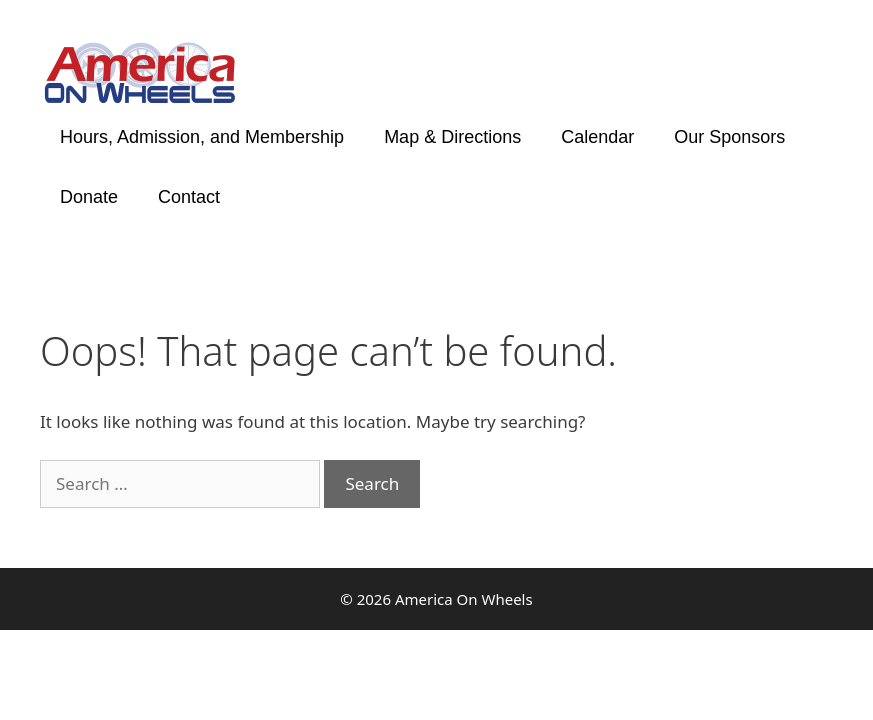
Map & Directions (452, 137)
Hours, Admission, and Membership (202, 137)
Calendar (597, 137)
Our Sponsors (729, 137)
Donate (89, 197)
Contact (189, 197)
